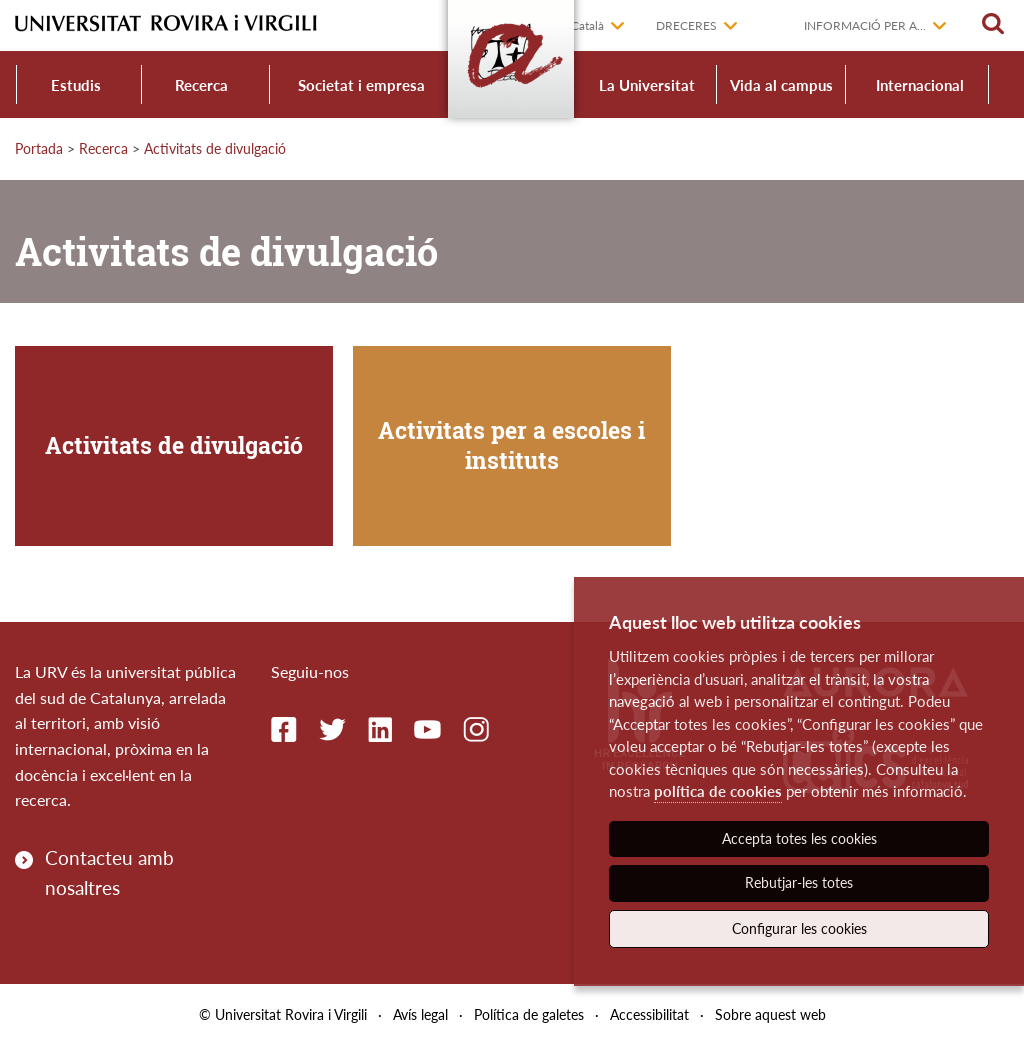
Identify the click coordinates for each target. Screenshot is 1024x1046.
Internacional (920, 85)
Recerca (201, 85)
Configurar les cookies (799, 928)
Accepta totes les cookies (799, 838)
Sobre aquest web (770, 1014)
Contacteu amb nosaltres (109, 872)
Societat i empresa (361, 85)
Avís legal (420, 1014)
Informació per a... (865, 25)
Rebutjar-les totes (799, 882)
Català (587, 25)
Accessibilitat (649, 1014)
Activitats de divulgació (215, 148)
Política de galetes (529, 1014)
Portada (39, 148)
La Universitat (647, 85)
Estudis (76, 85)
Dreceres (686, 25)
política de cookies (718, 791)
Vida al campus (781, 85)
